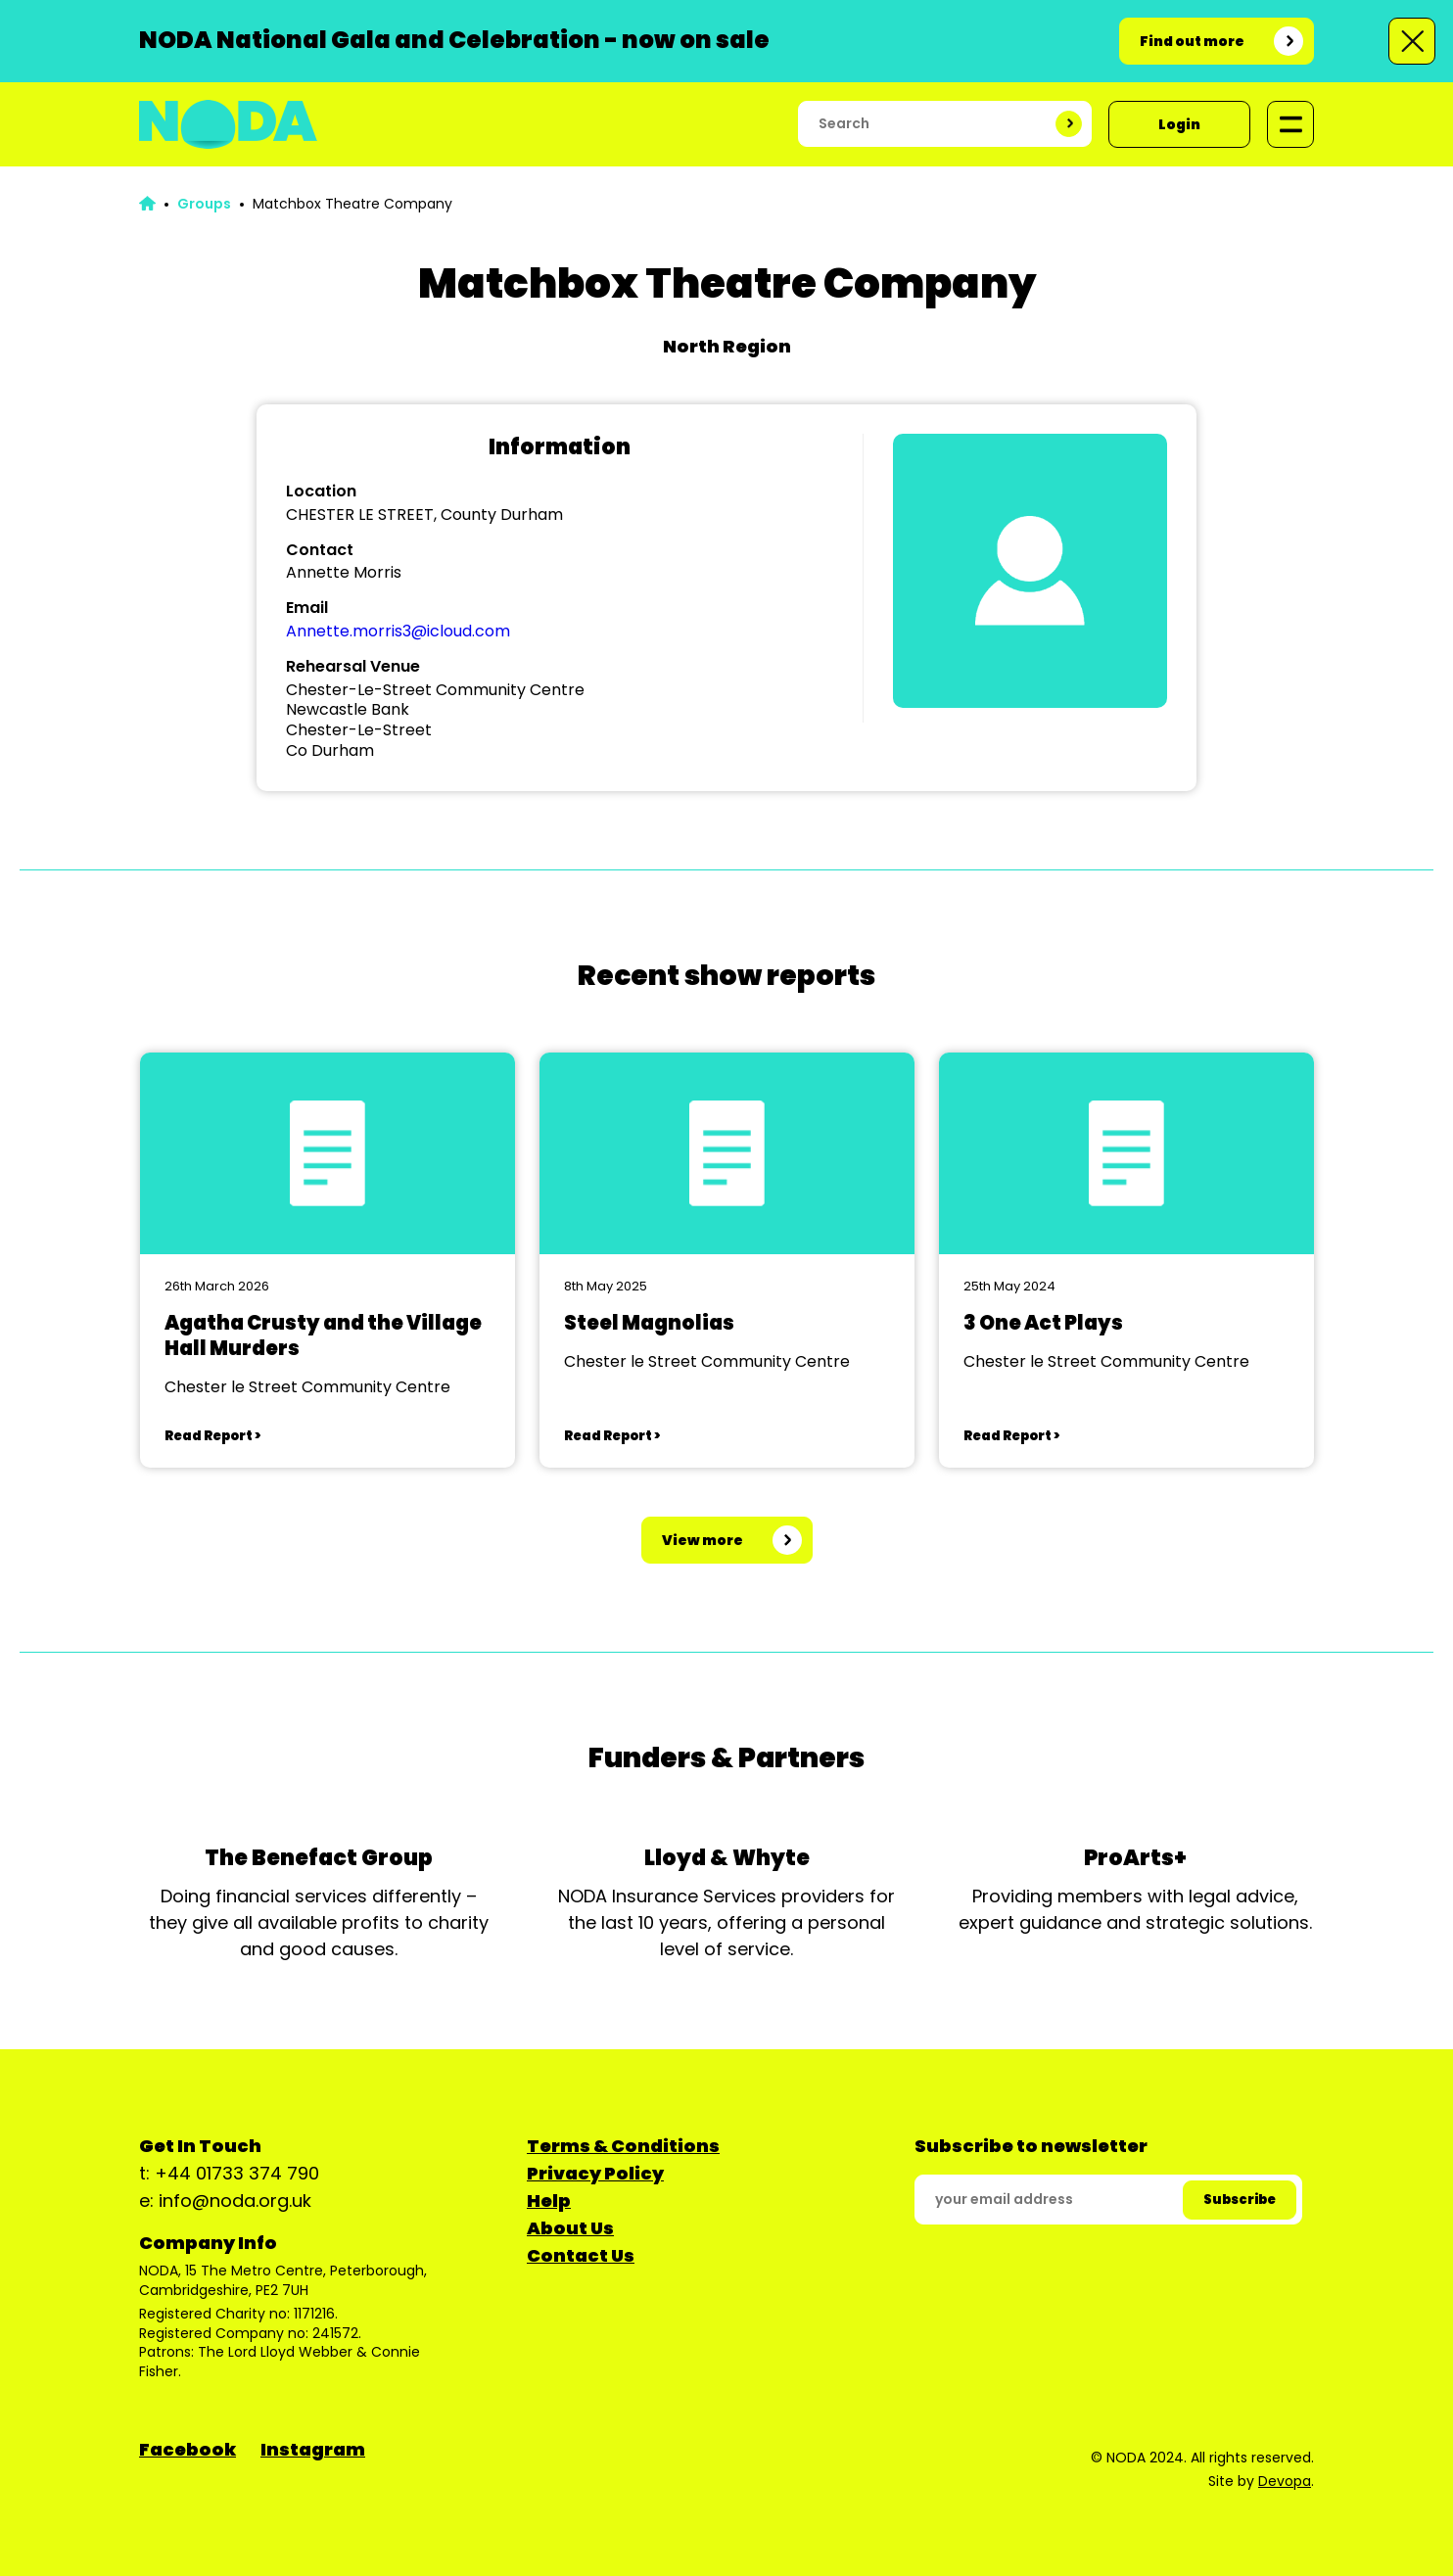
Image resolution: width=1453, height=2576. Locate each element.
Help (549, 2200)
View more (702, 1540)
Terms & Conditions (623, 2145)
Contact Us (580, 2255)
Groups (204, 203)
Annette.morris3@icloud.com (398, 631)
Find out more (1192, 41)
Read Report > (212, 1436)
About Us (570, 2228)
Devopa (1284, 2481)
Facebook (187, 2449)
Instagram (312, 2449)
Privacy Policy (595, 2173)
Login (1179, 124)
